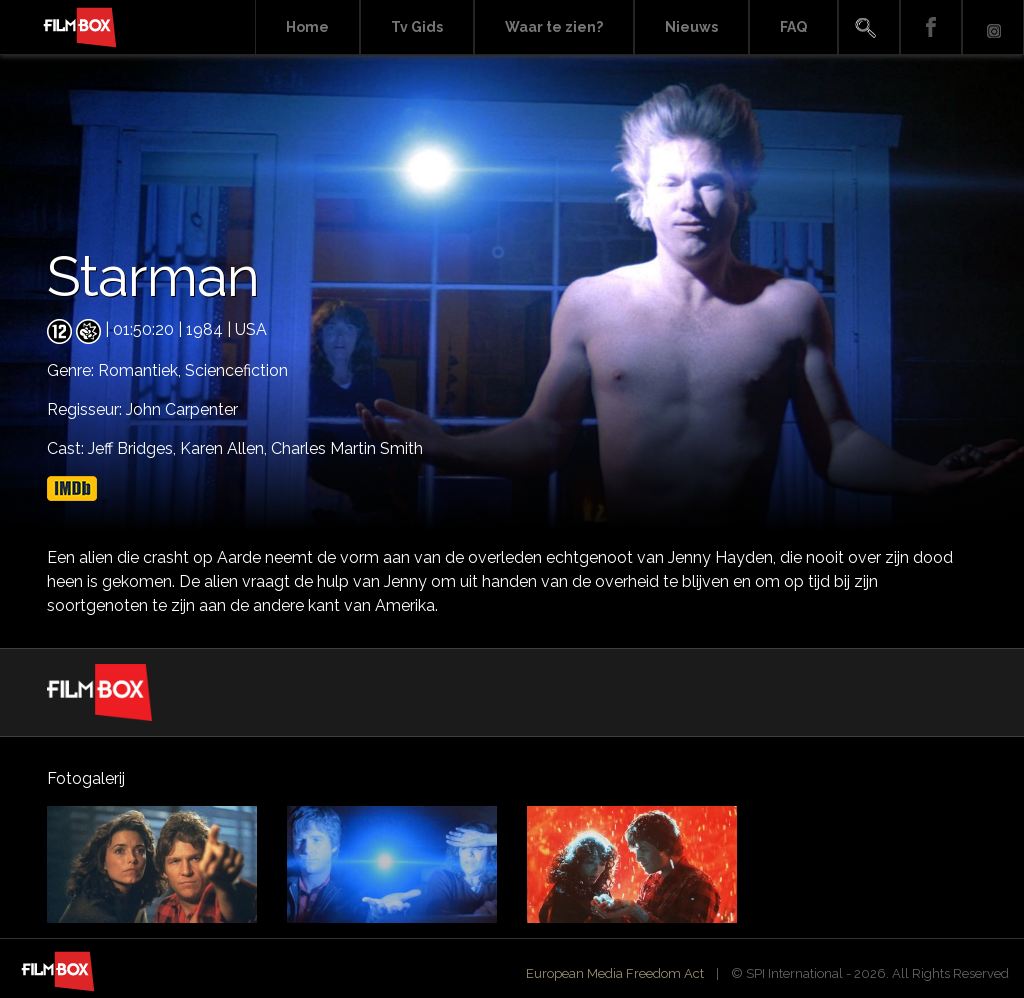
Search (869, 27)
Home (307, 27)
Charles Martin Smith (347, 448)
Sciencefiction (236, 370)
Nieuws (691, 27)
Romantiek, (141, 370)
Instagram (993, 27)
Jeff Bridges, (134, 448)
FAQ (793, 27)
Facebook (931, 27)
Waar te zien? (554, 27)
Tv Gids (417, 27)
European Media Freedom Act (615, 973)
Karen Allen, (225, 448)
